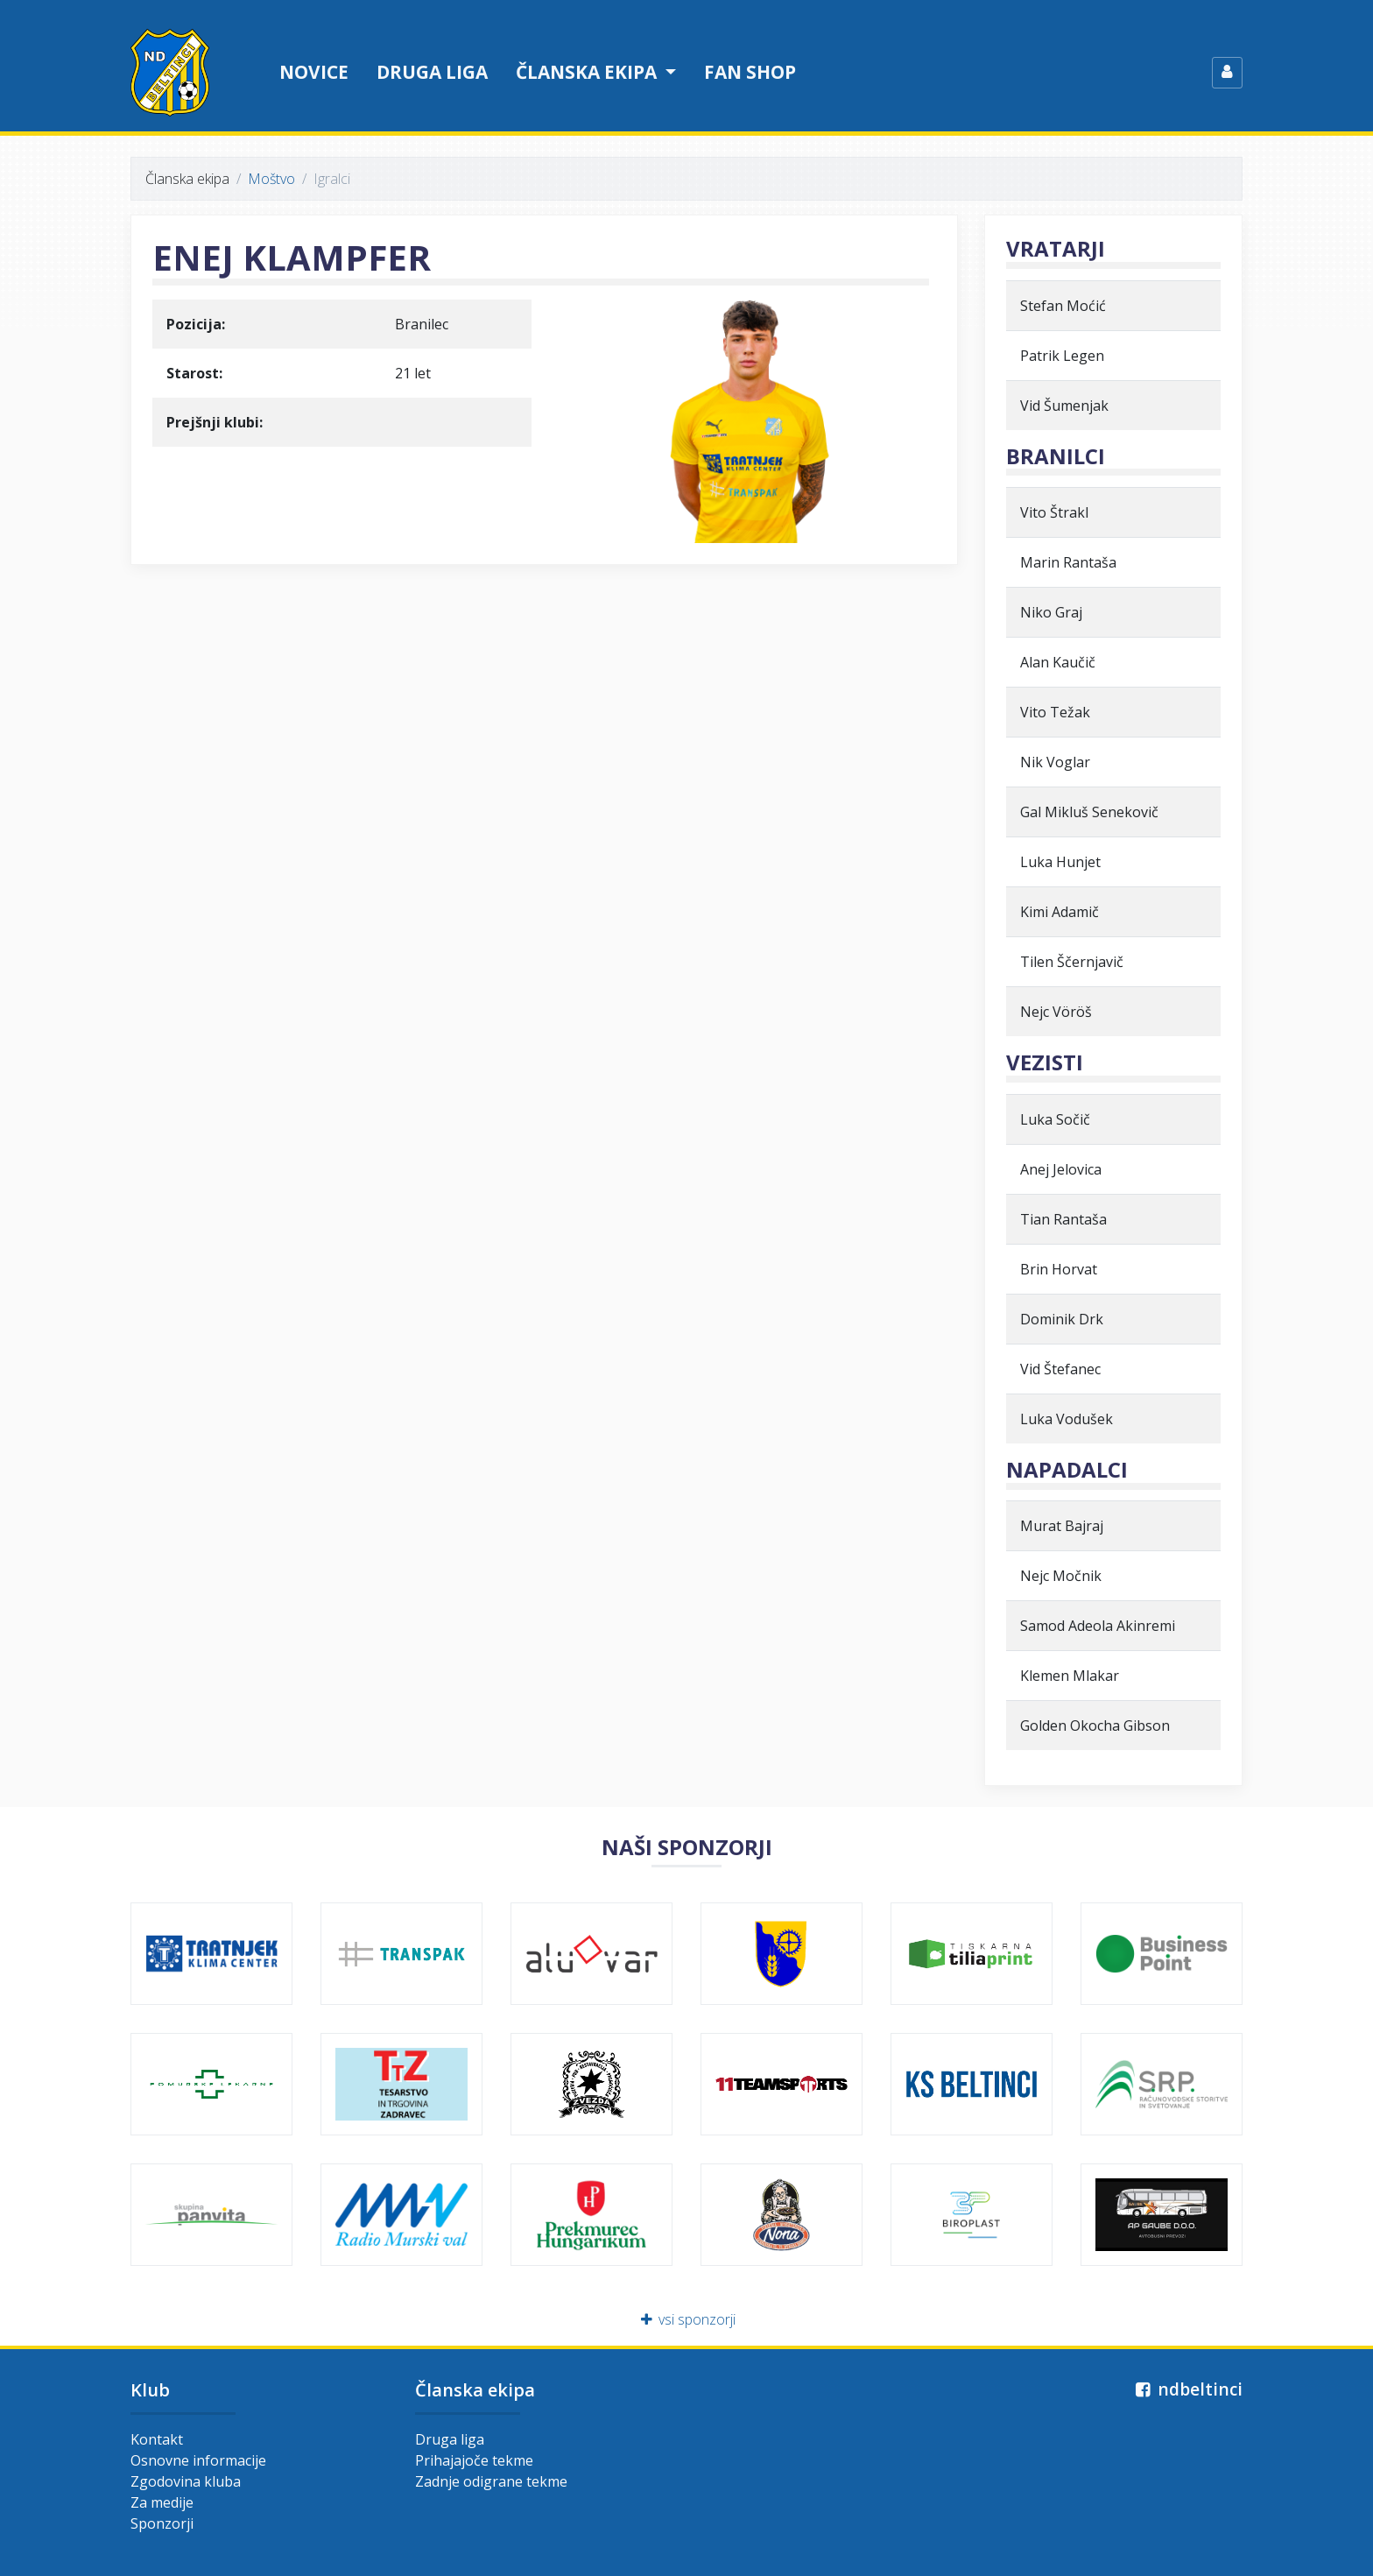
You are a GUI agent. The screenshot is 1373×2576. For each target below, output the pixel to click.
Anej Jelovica (1061, 1169)
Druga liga (432, 72)
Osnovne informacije (198, 2460)
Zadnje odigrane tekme (491, 2481)
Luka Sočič (1055, 1119)
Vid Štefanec (1060, 1369)
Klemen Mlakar (1069, 1675)
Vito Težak (1055, 712)
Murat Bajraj (1061, 1525)
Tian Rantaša (1063, 1219)
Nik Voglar (1055, 762)
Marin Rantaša (1068, 562)
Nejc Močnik (1061, 1575)
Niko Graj (1051, 612)
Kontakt (156, 2439)
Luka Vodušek (1066, 1419)
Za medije (162, 2502)
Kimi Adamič (1059, 911)
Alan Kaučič (1057, 662)
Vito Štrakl (1054, 512)
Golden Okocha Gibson (1095, 1725)
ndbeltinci (1187, 2389)
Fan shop (750, 72)
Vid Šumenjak (1064, 405)
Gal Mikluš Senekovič (1089, 812)
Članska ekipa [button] (588, 72)
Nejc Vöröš (1056, 1011)
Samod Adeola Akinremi (1097, 1625)
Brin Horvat (1058, 1269)
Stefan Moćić (1063, 305)
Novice (314, 72)
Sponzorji (162, 2523)
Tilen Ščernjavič (1071, 961)
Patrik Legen (1062, 355)
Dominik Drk (1061, 1319)
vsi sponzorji (686, 2319)
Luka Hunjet (1060, 862)
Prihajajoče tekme (474, 2460)
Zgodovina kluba (185, 2481)
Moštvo (271, 178)
